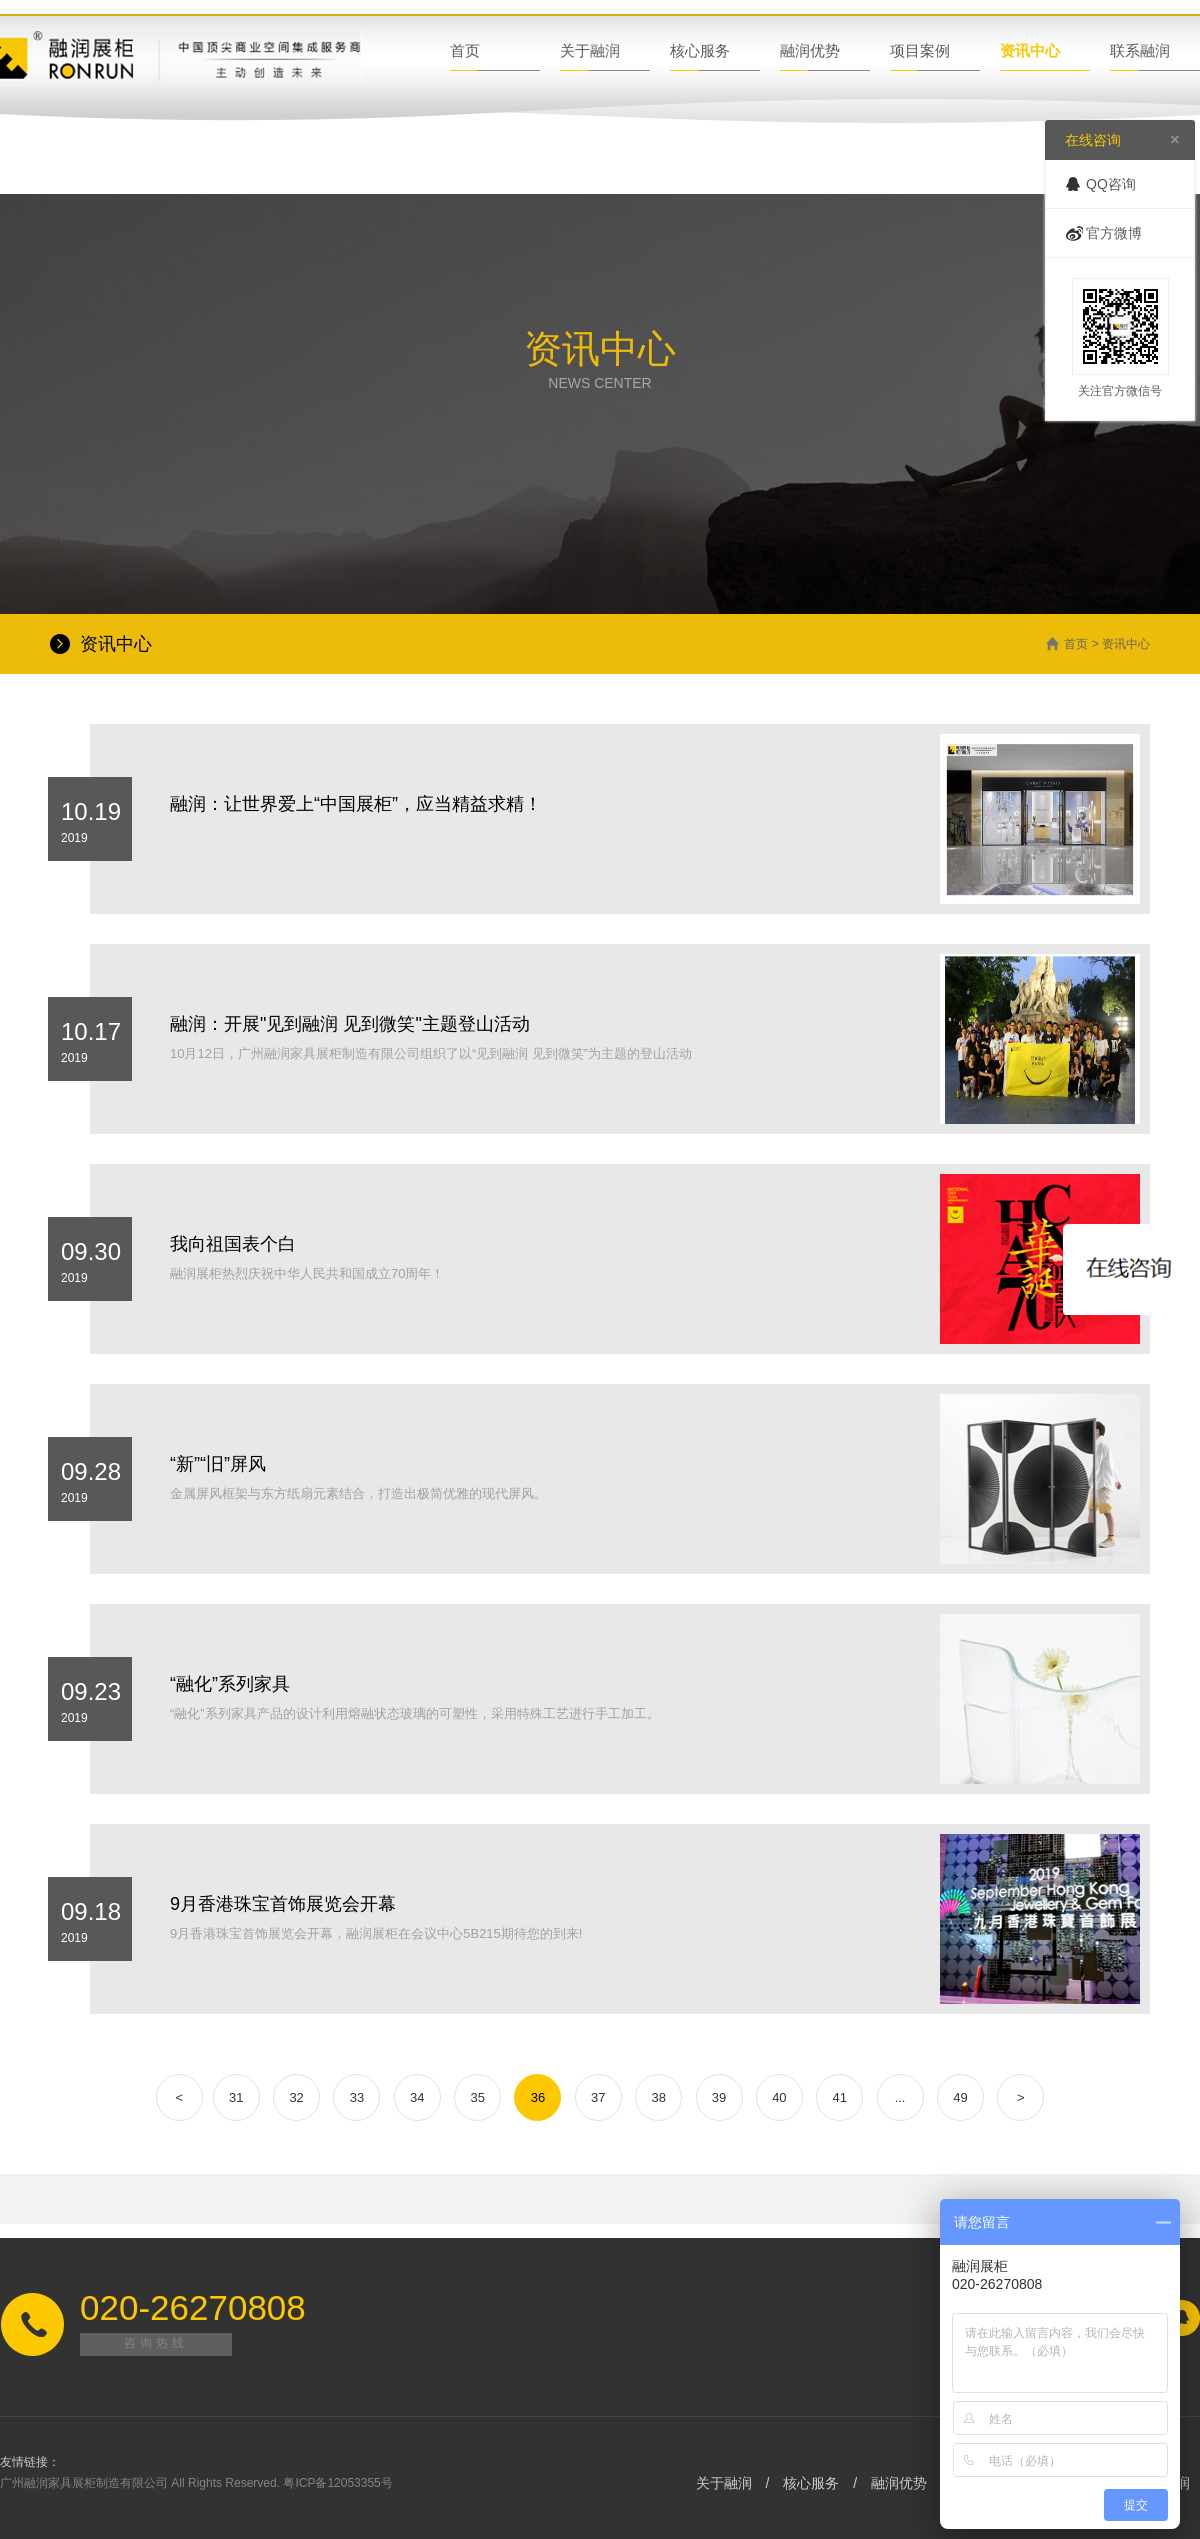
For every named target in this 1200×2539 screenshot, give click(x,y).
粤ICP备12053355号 (337, 2483)
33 (357, 2097)
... (900, 2097)
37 (598, 2097)
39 (719, 2097)
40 (779, 2097)
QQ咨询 (1111, 184)
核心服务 (700, 50)
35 (477, 2097)
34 (417, 2097)
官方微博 (1114, 233)
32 (296, 2097)
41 (839, 2097)
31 (236, 2097)
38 (658, 2097)
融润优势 (810, 50)
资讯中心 (1030, 50)
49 (960, 2097)
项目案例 (920, 50)
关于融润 (590, 50)
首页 (465, 50)
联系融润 (1140, 50)
